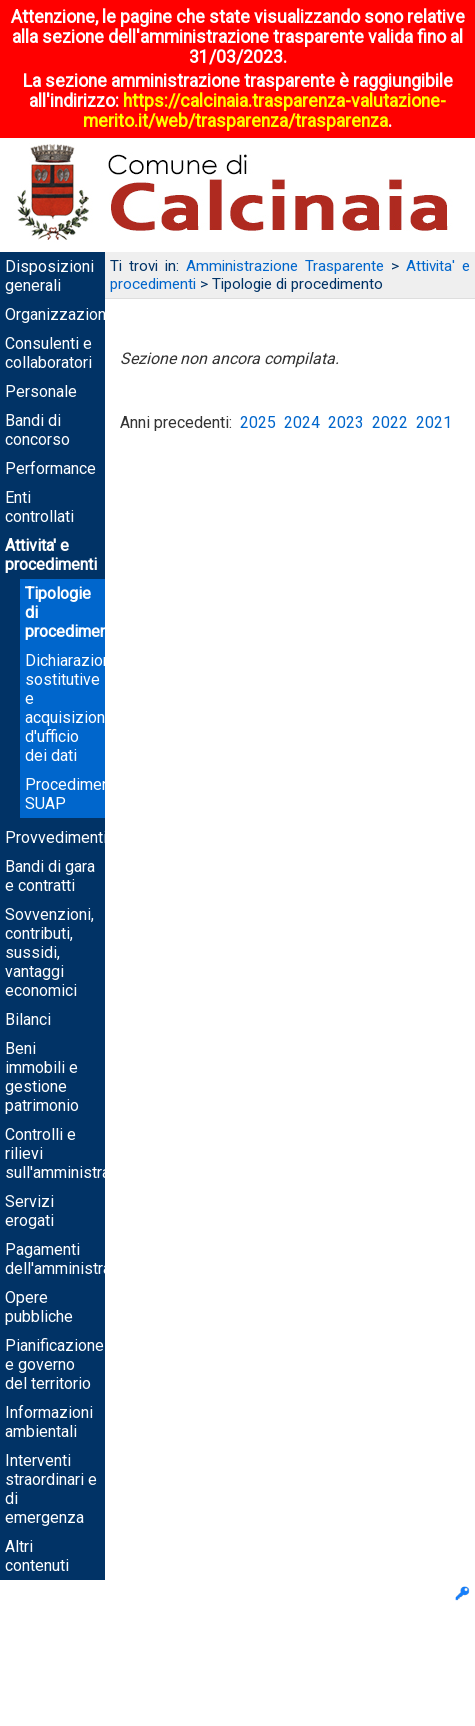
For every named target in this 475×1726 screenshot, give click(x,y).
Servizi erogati (29, 1211)
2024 (302, 422)
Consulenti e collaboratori (48, 353)
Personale (41, 391)
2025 (258, 422)
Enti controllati (39, 507)
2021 (434, 422)
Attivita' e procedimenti (51, 555)
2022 (390, 422)
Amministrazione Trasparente (285, 266)
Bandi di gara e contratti (50, 876)
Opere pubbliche (39, 1307)
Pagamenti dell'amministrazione (77, 1259)
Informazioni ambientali (49, 1422)
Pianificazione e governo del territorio (54, 1364)
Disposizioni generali (49, 276)
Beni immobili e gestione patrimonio (42, 1077)
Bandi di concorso (37, 430)
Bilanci (28, 1019)
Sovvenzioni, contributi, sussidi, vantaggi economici (49, 952)
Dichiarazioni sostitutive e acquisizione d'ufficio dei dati (70, 708)
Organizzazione (60, 314)
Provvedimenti (56, 837)
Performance (50, 468)
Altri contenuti (37, 1556)
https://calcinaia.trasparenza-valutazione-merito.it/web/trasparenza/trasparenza (264, 111)
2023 (346, 422)
